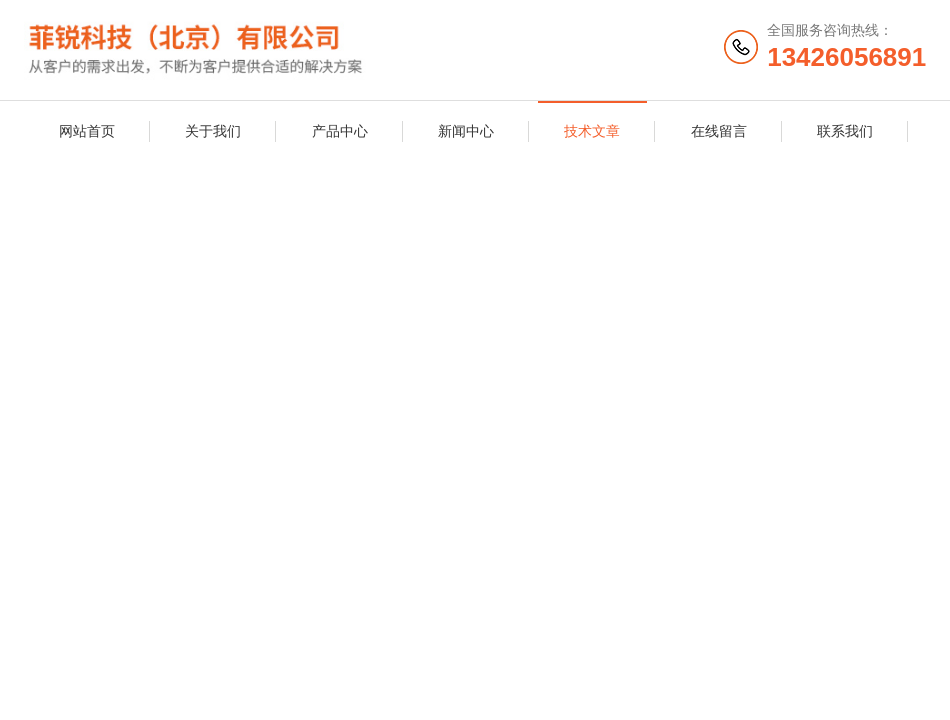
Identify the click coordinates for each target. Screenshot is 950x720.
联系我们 (845, 131)
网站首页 (87, 131)
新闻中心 (466, 131)
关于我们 (213, 131)
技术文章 (592, 131)
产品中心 (340, 131)
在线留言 (719, 131)
